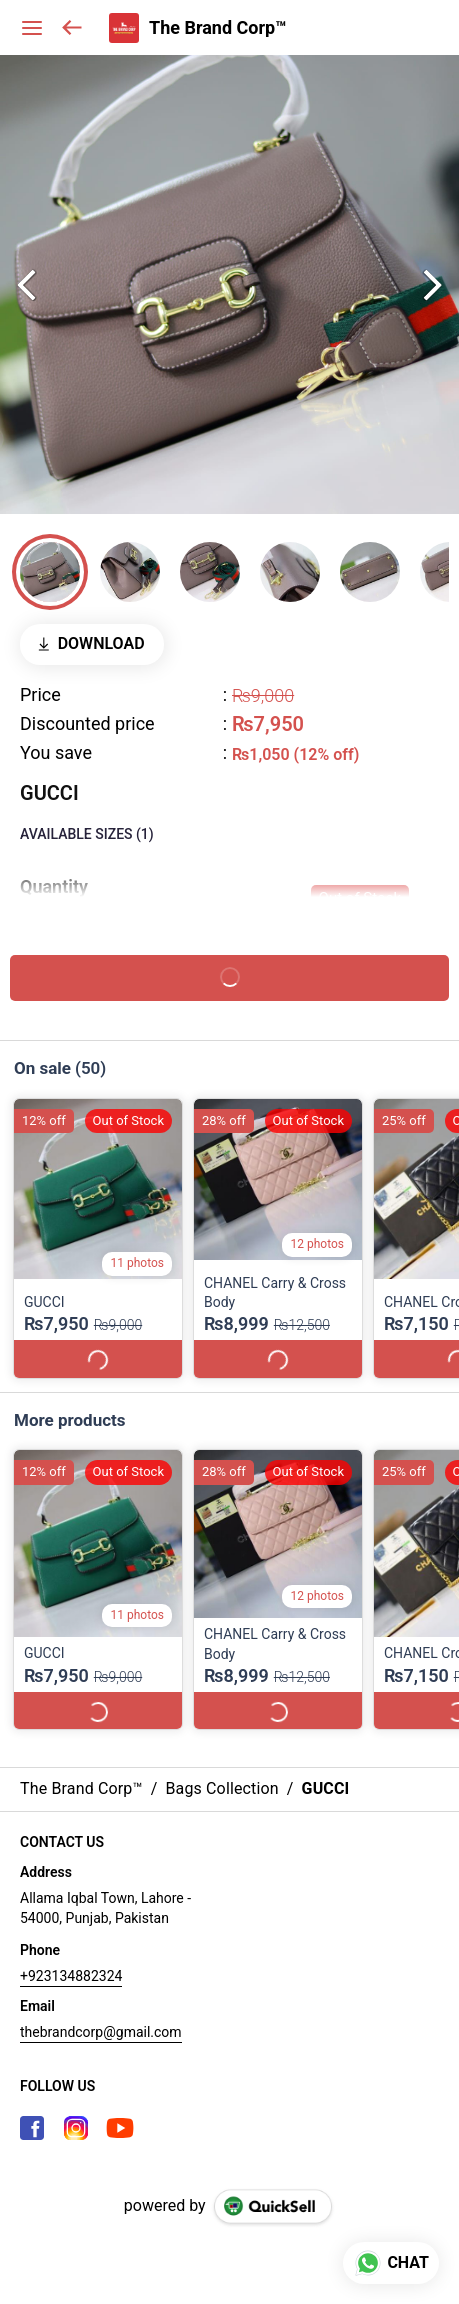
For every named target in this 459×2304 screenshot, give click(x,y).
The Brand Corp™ (218, 28)
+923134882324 (71, 1957)
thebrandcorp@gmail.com (101, 2013)
